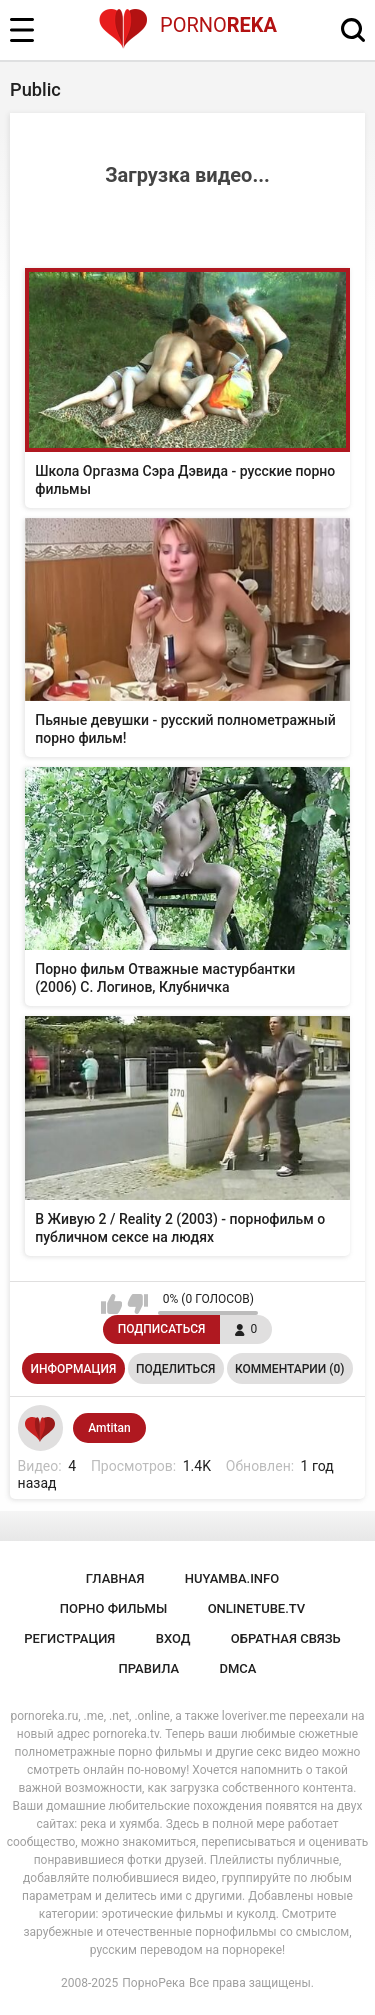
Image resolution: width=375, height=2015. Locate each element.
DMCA (238, 1668)
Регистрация (69, 1638)
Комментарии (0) (289, 1369)
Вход (173, 1638)
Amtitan (109, 1428)
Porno (187, 25)
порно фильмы (114, 1608)
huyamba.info (232, 1578)
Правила (149, 1668)
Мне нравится (111, 1304)
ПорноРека (153, 1983)
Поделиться (175, 1369)
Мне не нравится (137, 1304)
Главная (115, 1578)
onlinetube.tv (257, 1608)
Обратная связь (286, 1638)
